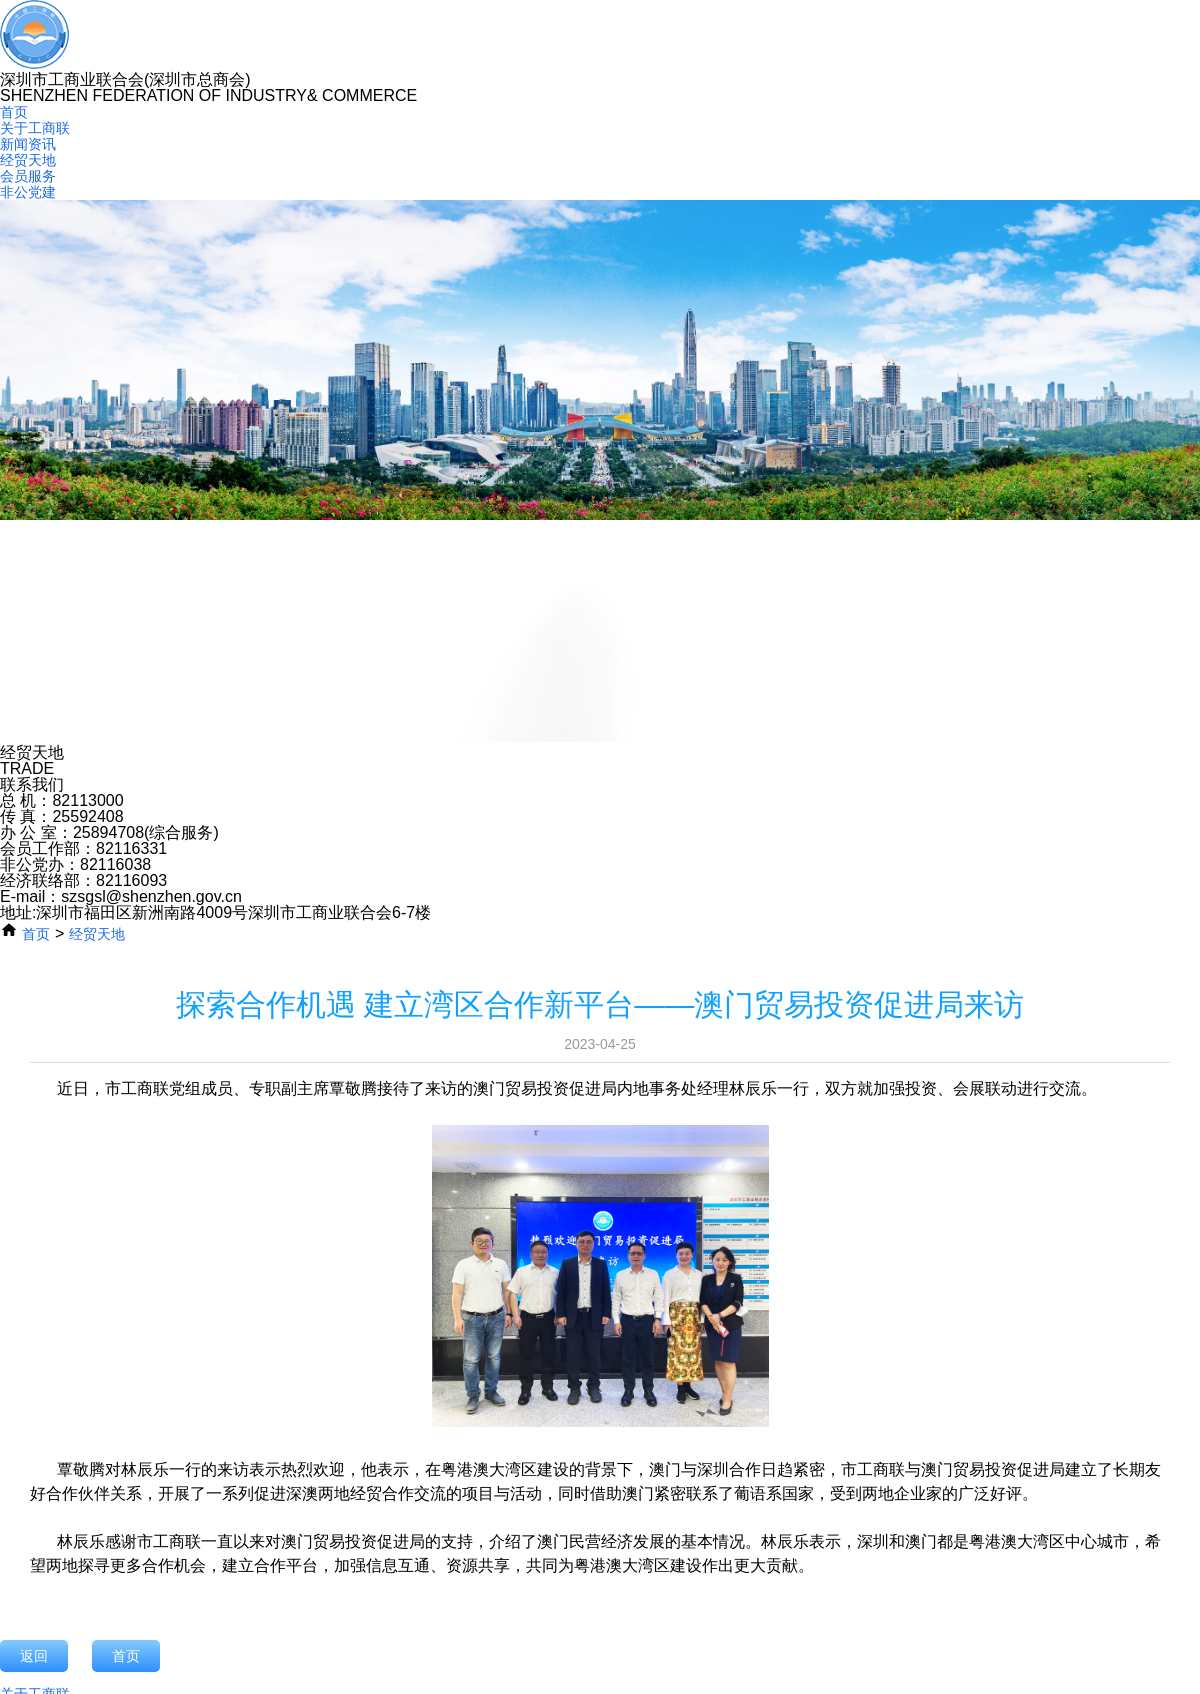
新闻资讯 (28, 144)
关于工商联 (35, 128)
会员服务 (28, 176)
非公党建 (28, 192)
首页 (14, 112)
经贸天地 (28, 160)
